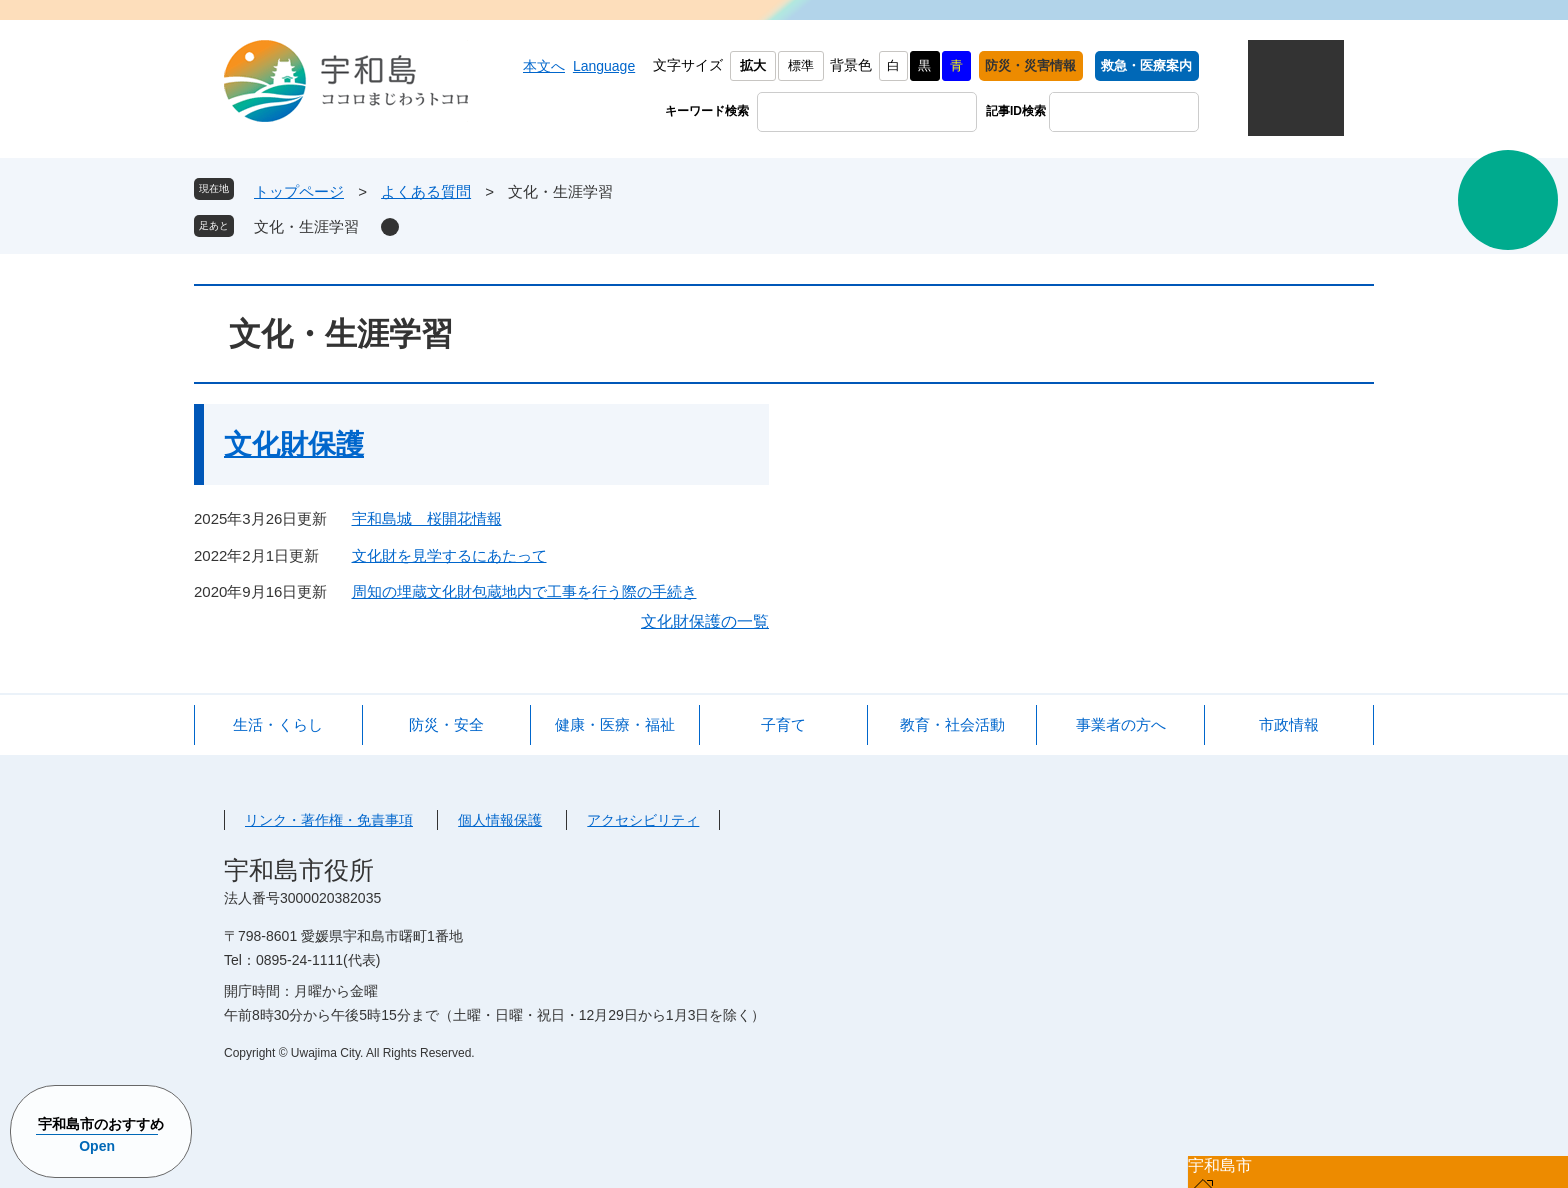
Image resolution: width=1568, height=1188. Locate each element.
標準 (801, 65)
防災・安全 (446, 724)
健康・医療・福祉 (615, 724)
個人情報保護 (500, 820)
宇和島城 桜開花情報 (427, 518)
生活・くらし (278, 724)
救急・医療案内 (1146, 65)
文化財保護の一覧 (705, 621)
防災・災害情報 (1030, 65)
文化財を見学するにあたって (449, 555)
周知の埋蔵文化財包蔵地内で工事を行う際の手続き (524, 591)
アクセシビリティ (643, 820)
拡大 (753, 65)
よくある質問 (426, 191)
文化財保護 (294, 444)
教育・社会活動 (952, 724)
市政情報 (1289, 724)
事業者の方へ (1121, 724)
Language (604, 66)
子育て (783, 724)
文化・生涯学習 (306, 226)
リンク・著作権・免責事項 (329, 820)
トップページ (299, 191)
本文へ (544, 66)
